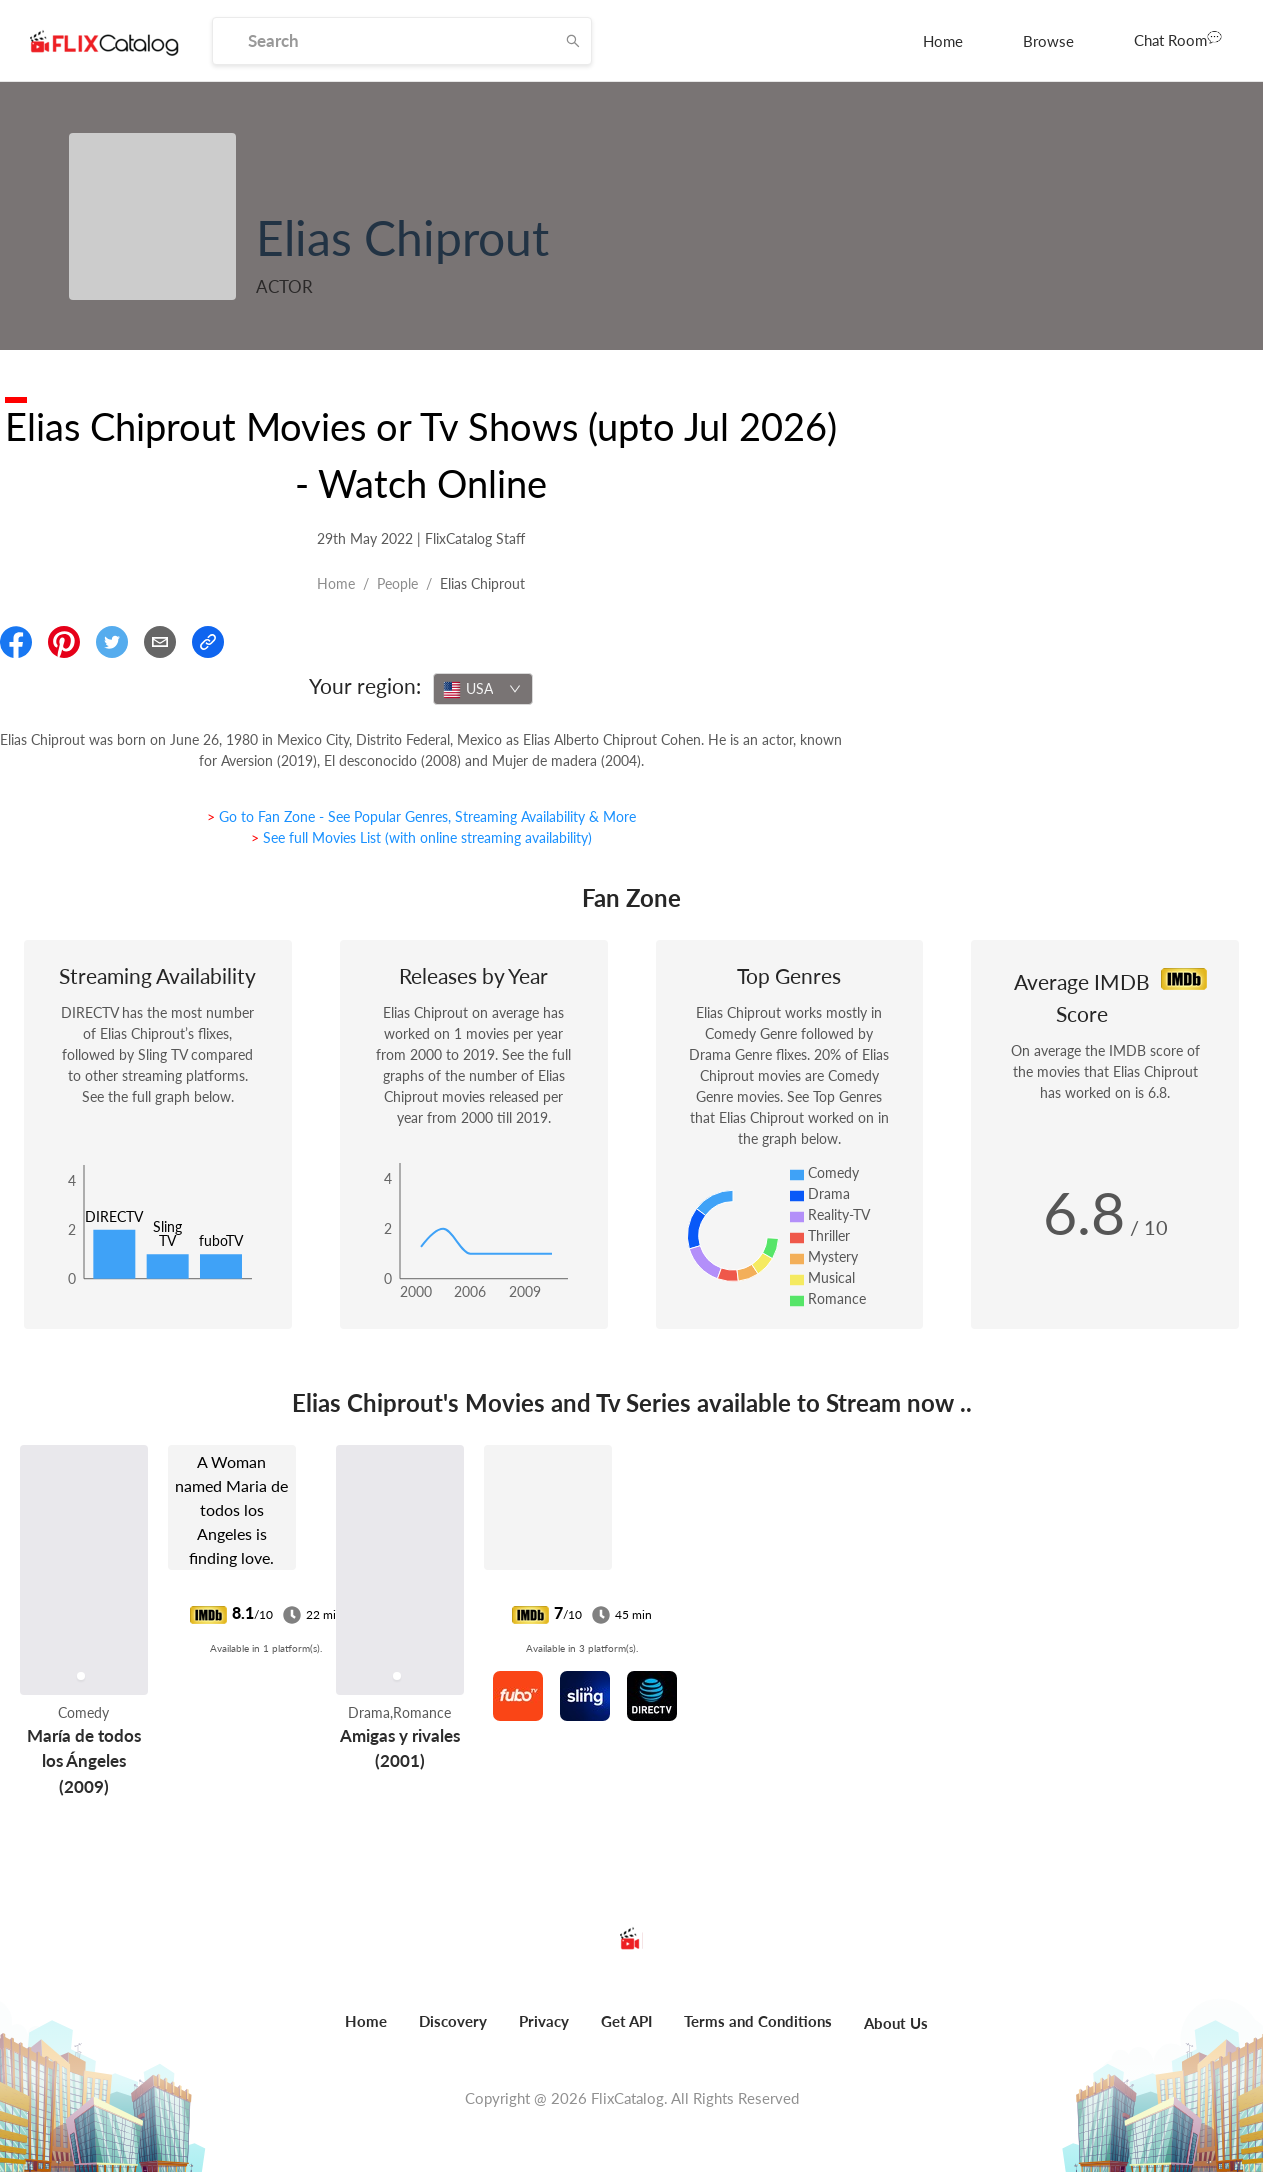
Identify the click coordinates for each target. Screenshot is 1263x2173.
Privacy (544, 2021)
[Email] (160, 642)
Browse (1048, 41)
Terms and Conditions (758, 2021)
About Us (896, 2023)
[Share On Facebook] (16, 642)
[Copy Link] (208, 642)
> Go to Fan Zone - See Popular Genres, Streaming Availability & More (421, 816)
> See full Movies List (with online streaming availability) (421, 837)
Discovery (453, 2021)
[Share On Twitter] (112, 642)
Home (943, 41)
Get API (626, 2021)
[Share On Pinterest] (64, 642)
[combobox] (483, 689)
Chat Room (1178, 39)
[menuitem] (943, 41)
